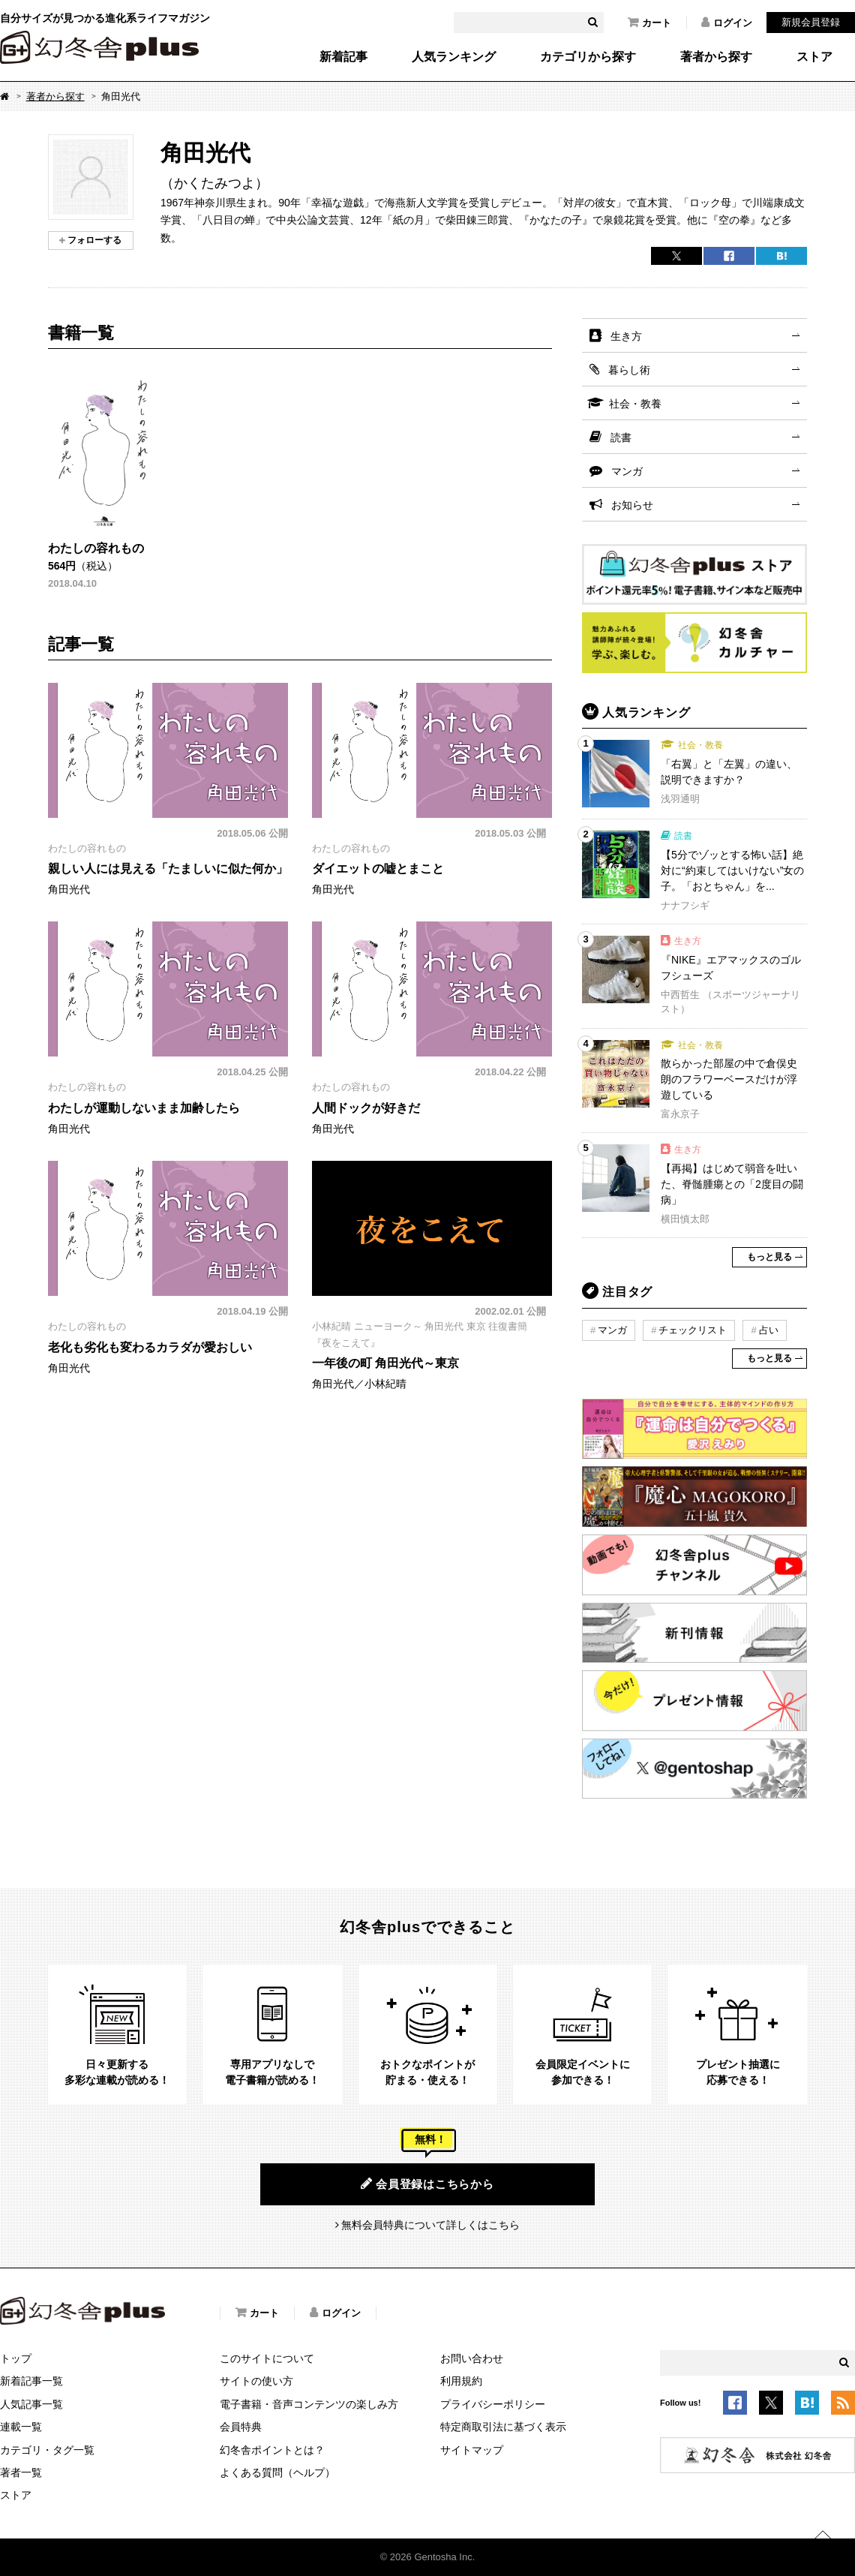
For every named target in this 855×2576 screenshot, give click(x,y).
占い (768, 1330)
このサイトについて (267, 2358)
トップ (16, 2358)
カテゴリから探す (588, 57)
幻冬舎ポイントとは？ (272, 2450)
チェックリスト (692, 1330)
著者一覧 (21, 2472)
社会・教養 (635, 404)
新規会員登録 (811, 22)
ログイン (726, 23)
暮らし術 (629, 370)
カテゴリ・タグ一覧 (47, 2450)
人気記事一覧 (31, 2404)
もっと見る (769, 1257)
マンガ (627, 471)
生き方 (626, 336)
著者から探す (716, 57)
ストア (814, 57)
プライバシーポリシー (492, 2404)
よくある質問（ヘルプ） (277, 2472)
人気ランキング (454, 57)
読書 (621, 437)
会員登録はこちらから (427, 2183)
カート (649, 23)
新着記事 (344, 57)
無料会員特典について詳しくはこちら (430, 2225)
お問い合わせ (471, 2358)
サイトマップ (471, 2450)
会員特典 (241, 2427)
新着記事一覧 (31, 2381)
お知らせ (632, 505)
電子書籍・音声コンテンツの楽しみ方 (309, 2404)
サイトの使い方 (256, 2381)
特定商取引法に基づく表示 (503, 2427)
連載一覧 (21, 2427)
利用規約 (461, 2381)
